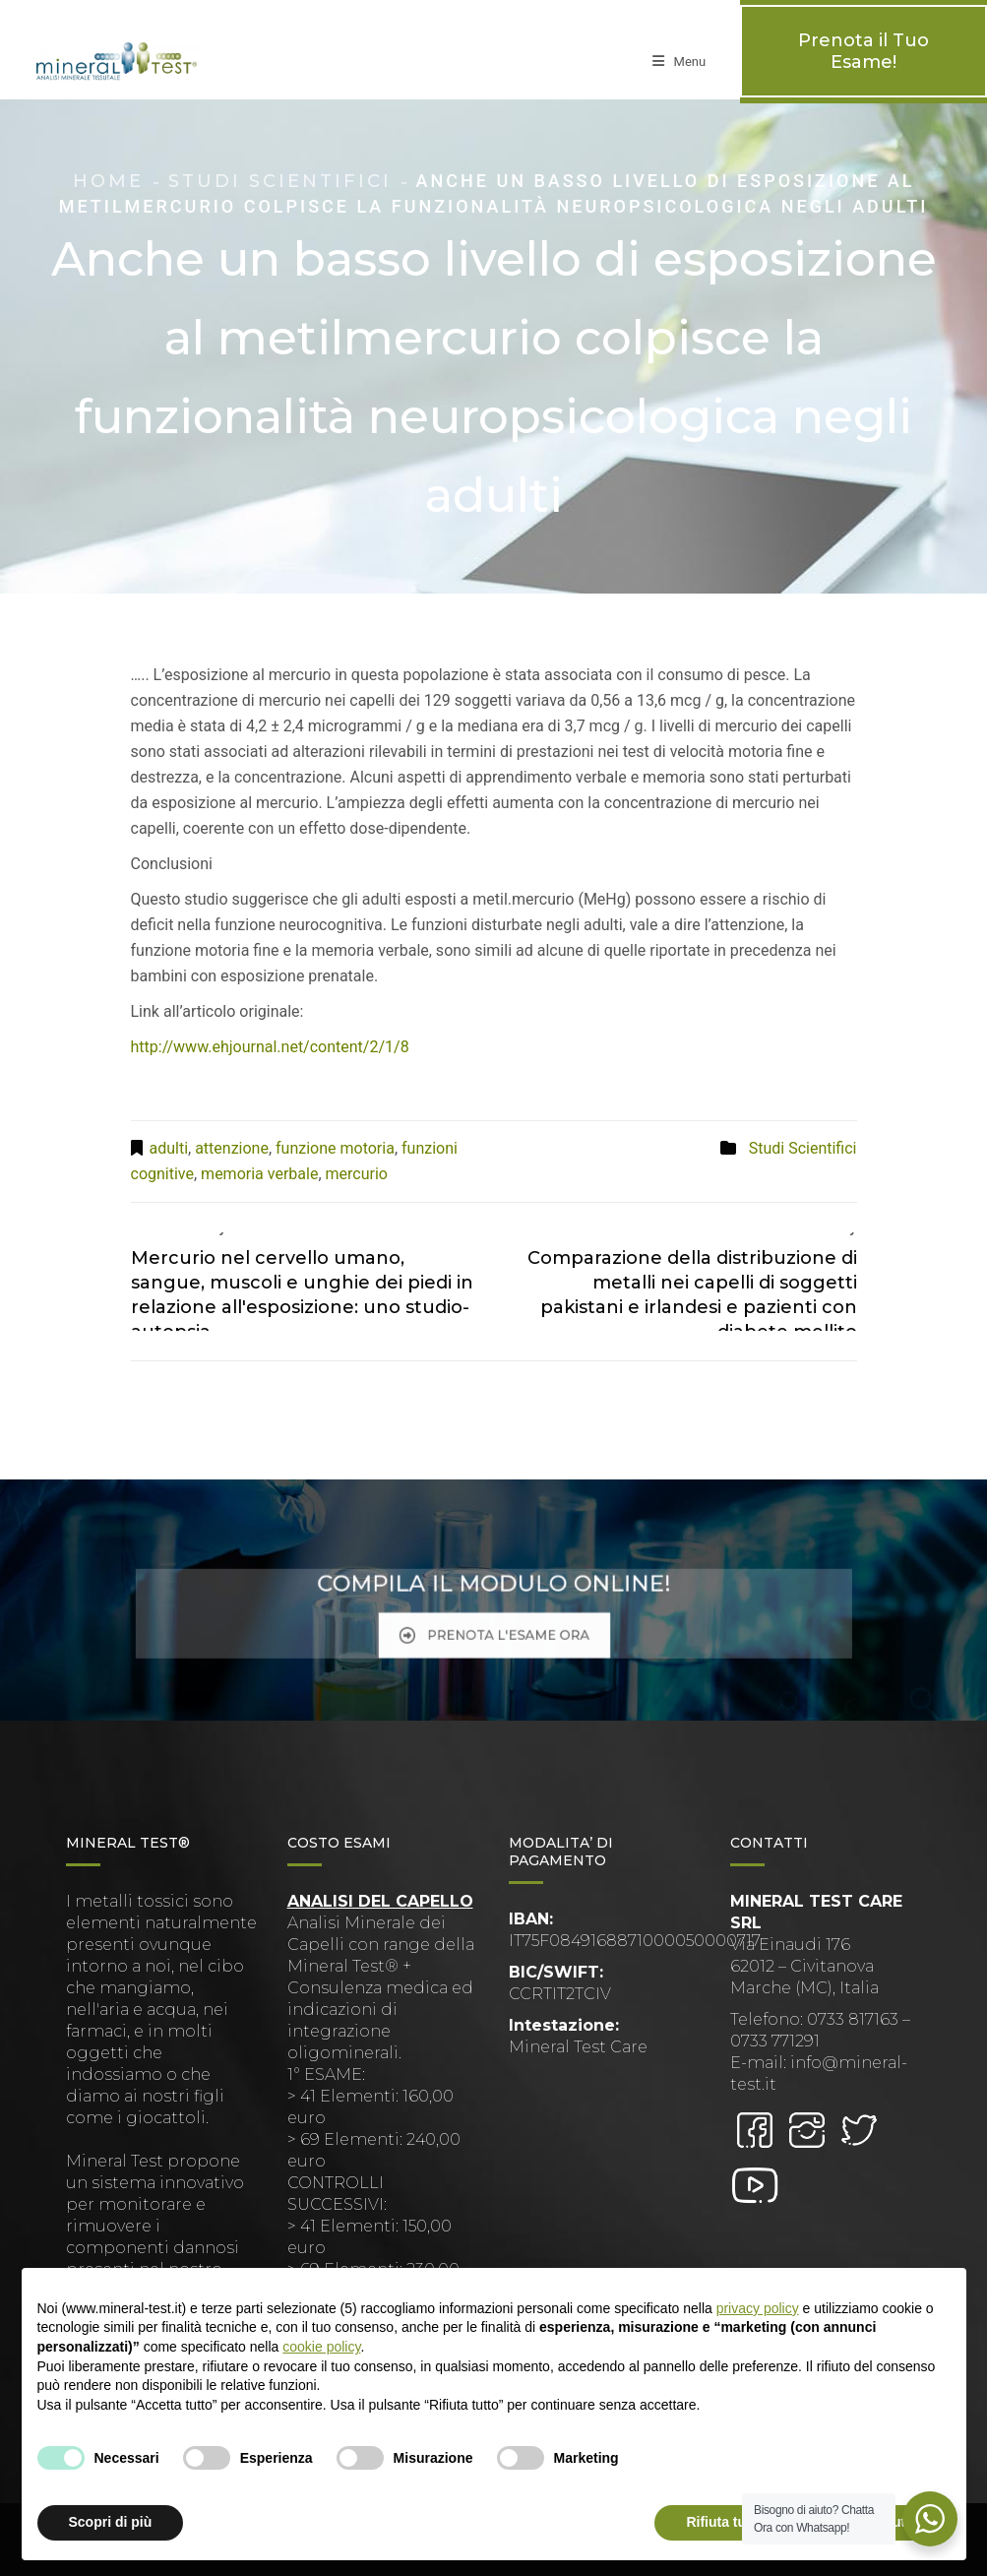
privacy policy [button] (757, 2308)
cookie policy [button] (321, 2347)
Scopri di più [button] (111, 2522)
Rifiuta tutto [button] (725, 2522)
